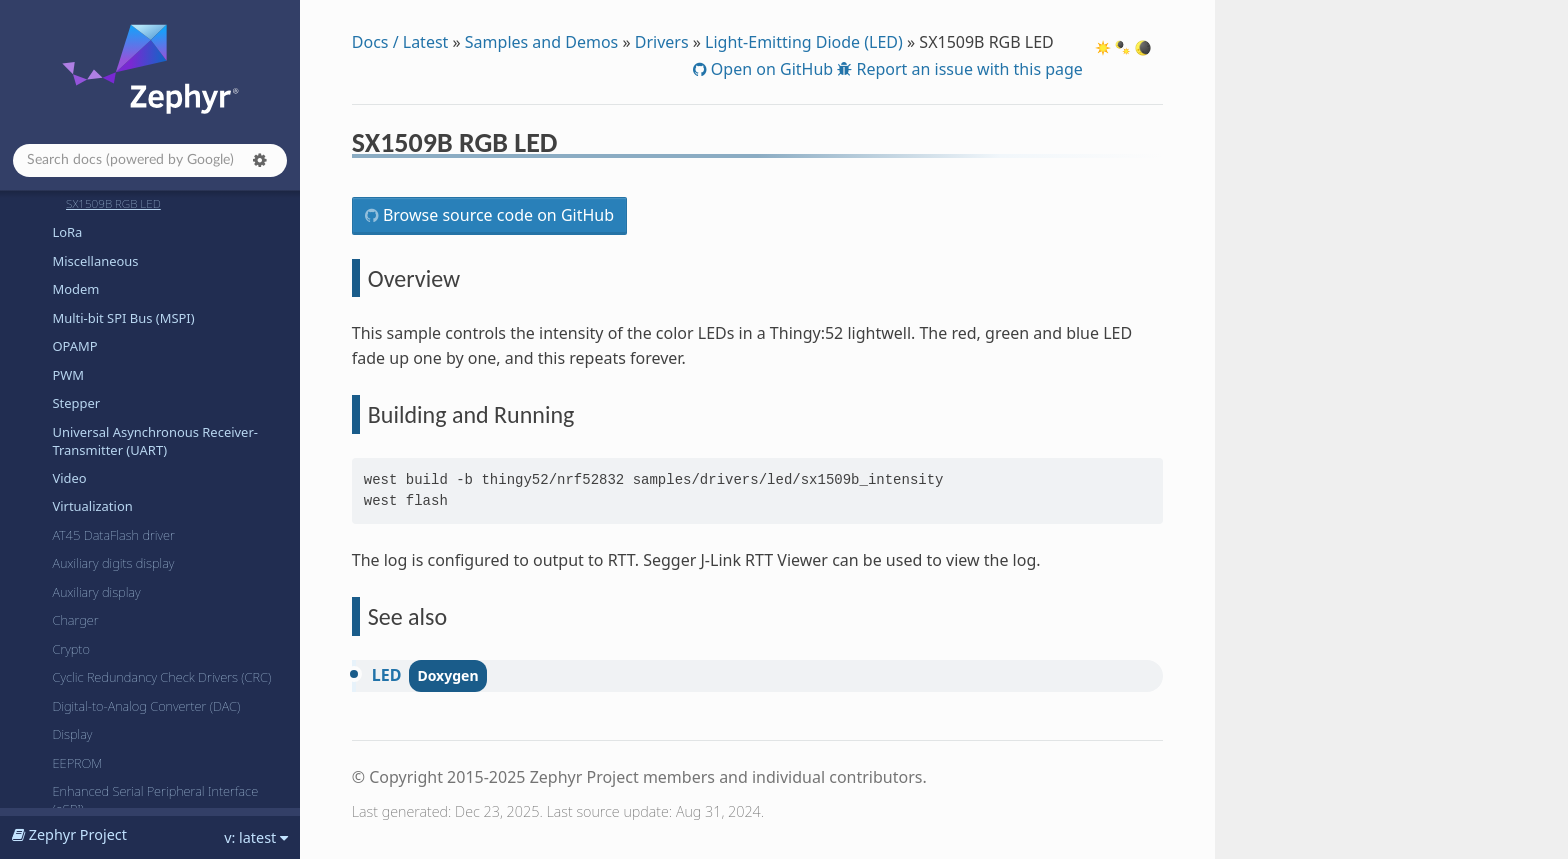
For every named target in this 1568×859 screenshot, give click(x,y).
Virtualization (92, 506)
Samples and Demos (541, 42)
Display (72, 734)
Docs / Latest (400, 42)
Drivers (662, 42)
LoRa (67, 232)
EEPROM (77, 763)
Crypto (71, 649)
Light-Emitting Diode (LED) (804, 42)
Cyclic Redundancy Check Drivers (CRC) (161, 677)
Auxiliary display (96, 592)
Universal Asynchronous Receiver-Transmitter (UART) (155, 441)
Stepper (76, 403)
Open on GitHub (770, 69)
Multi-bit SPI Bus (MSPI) (123, 318)
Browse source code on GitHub (496, 215)
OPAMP (74, 346)
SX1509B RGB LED (113, 203)
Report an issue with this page (967, 69)
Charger (75, 620)
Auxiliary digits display (113, 563)
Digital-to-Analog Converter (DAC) (146, 706)
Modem (75, 289)
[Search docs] (150, 160)
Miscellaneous (95, 261)
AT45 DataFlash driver (113, 535)
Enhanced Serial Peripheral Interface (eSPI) (155, 800)
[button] (260, 160)
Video (69, 478)
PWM (68, 375)
